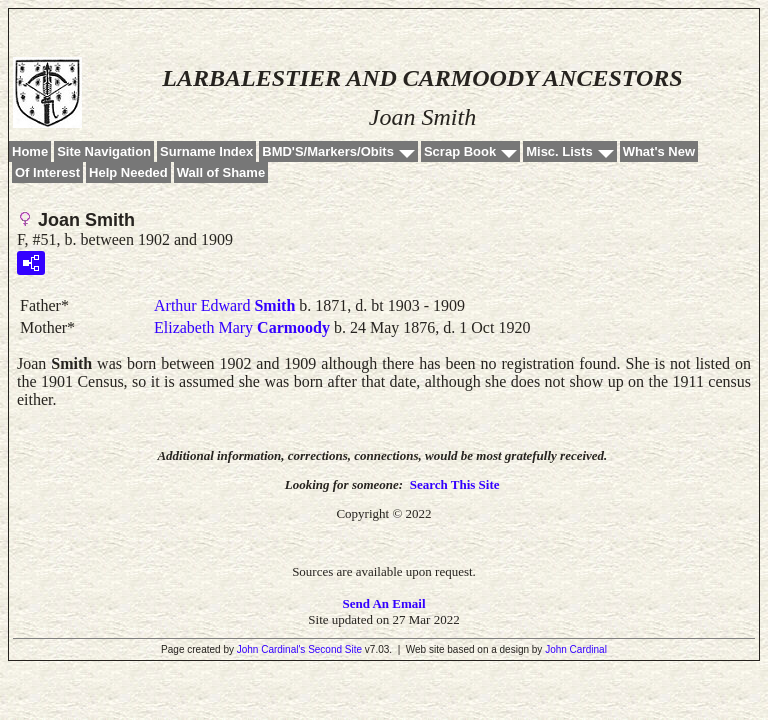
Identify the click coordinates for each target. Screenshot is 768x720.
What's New (659, 151)
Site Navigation (104, 151)
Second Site (335, 649)
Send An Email (383, 603)
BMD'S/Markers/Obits (328, 151)
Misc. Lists (559, 151)
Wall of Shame (221, 172)
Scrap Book (460, 151)
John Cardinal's (271, 649)
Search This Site (455, 484)
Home (30, 151)
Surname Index (206, 151)
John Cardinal (576, 649)
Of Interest (47, 172)
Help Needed (128, 172)
